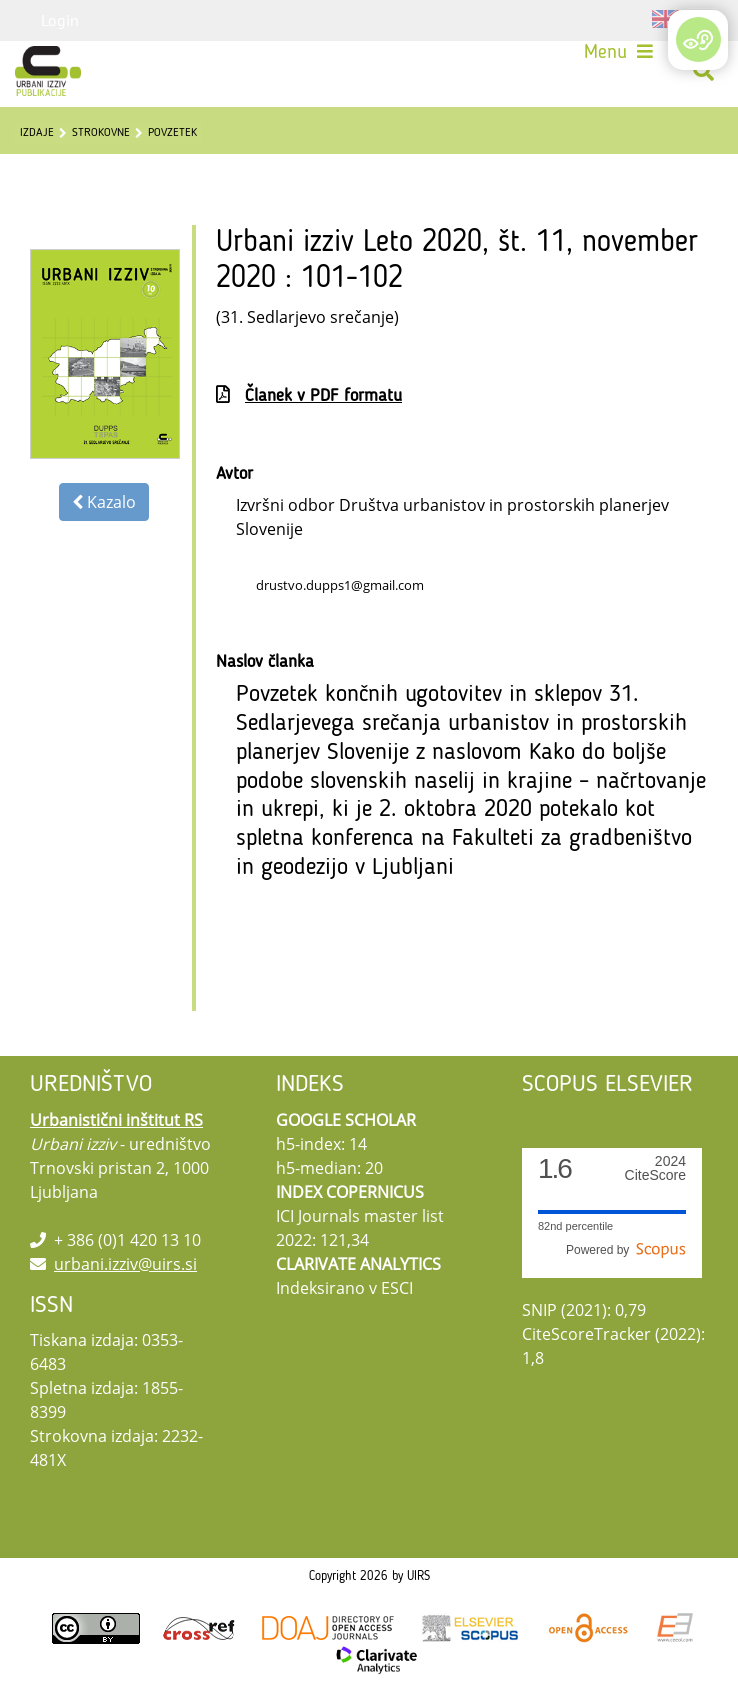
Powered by (626, 1250)
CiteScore (655, 1168)
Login (60, 20)
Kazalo (104, 502)
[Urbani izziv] (48, 71)
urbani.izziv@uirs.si (125, 1264)
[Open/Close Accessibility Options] (698, 39)
